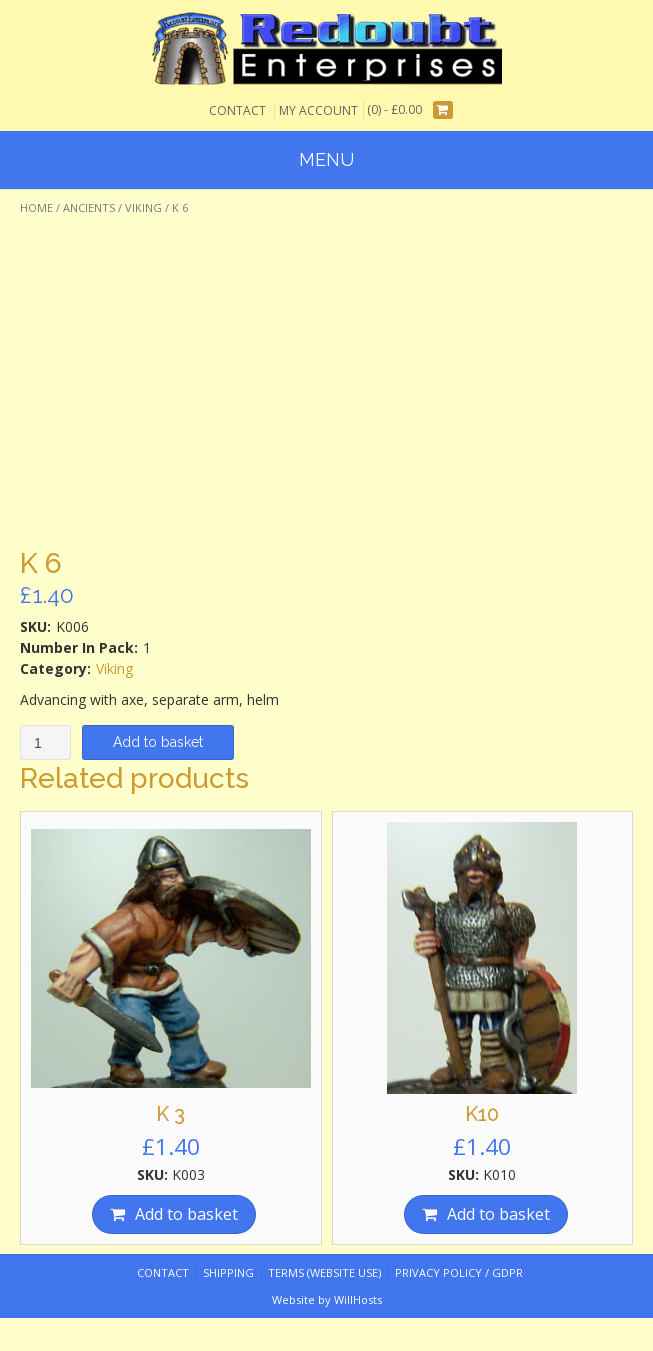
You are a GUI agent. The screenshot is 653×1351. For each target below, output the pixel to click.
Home (36, 207)
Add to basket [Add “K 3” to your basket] (186, 1214)
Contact (237, 110)
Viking (143, 207)
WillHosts (358, 1299)
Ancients (89, 207)
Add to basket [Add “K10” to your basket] (498, 1214)
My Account (318, 110)
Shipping (228, 1272)
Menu (326, 159)
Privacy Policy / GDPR (459, 1272)
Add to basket (158, 742)
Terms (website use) (324, 1272)
